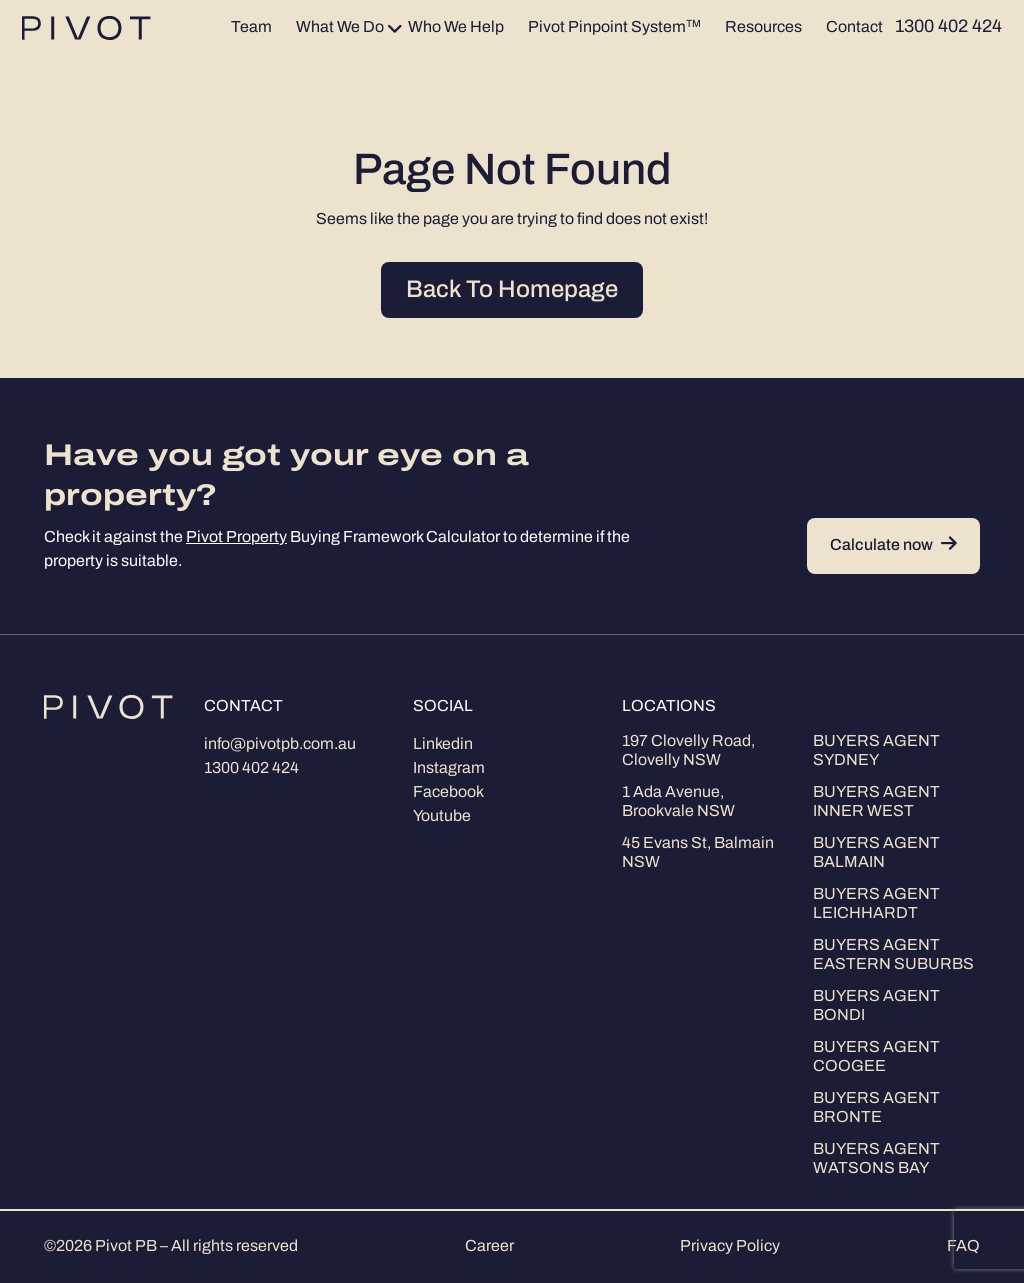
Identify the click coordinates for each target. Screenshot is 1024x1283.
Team (251, 28)
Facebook (448, 793)
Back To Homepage (512, 291)
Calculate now (893, 545)
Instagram (449, 769)
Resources (763, 28)
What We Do (340, 28)
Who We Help (456, 28)
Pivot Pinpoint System (614, 27)
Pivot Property (236, 538)
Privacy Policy (730, 1247)
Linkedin (443, 745)
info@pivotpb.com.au (280, 745)
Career (489, 1247)
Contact (854, 28)
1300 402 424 (251, 769)
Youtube (442, 817)
